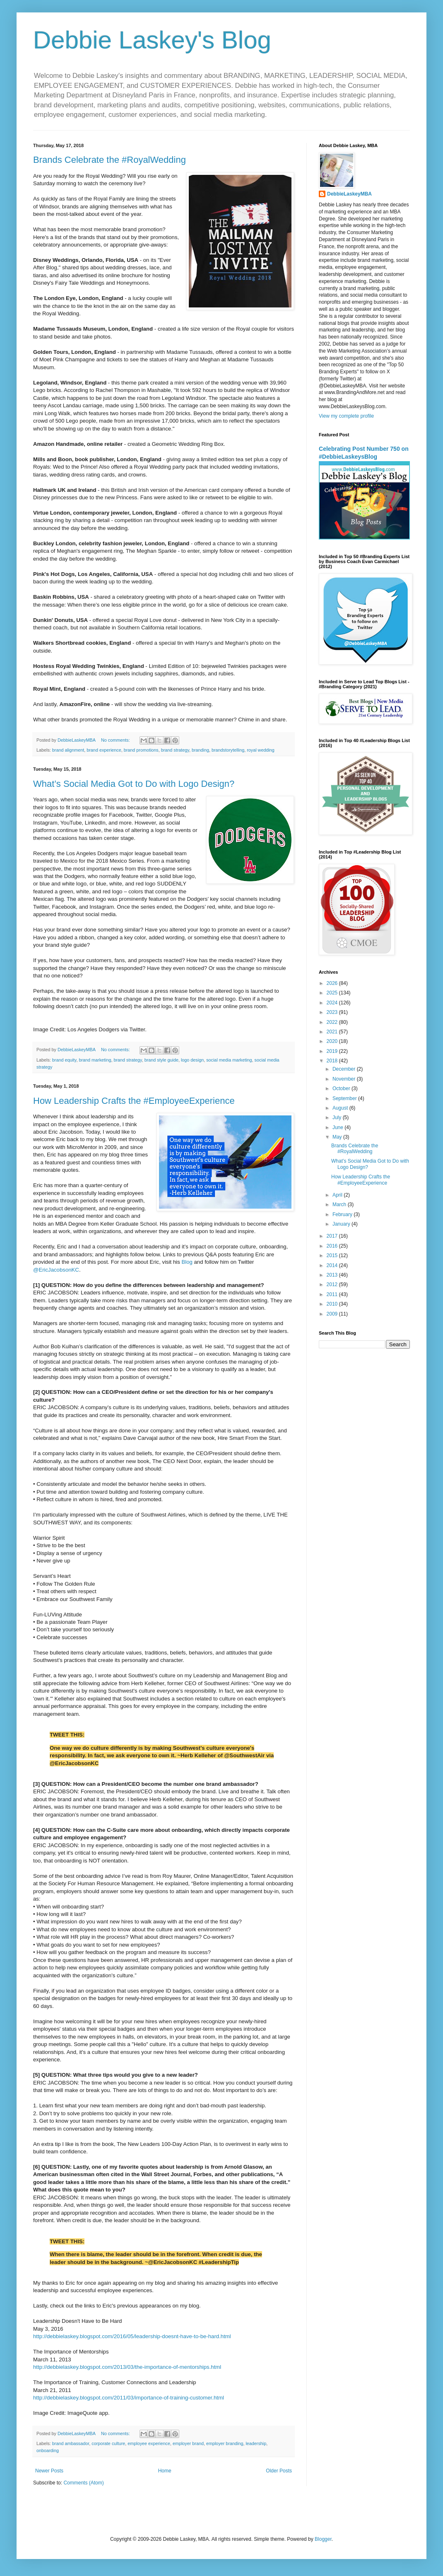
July (337, 1117)
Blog (186, 1262)
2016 (333, 1246)
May (337, 1137)
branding (200, 749)
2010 (333, 1304)
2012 (333, 1284)
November (344, 1079)
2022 (333, 1022)
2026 (333, 983)
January (342, 1224)
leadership (256, 2443)
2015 (333, 1255)
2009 (333, 1314)
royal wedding (260, 749)
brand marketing (95, 1059)
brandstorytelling (228, 749)
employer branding (224, 2443)
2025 (333, 993)
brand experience (104, 749)
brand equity (64, 1059)
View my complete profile (346, 416)
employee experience (149, 2443)
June (338, 1127)
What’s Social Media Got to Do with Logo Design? (133, 784)
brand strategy (175, 749)
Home (164, 2471)
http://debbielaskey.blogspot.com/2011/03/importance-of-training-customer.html (129, 2398)
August (340, 1108)
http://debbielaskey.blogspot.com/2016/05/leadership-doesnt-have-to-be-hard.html (132, 2336)
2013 (333, 1275)
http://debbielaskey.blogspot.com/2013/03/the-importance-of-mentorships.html (127, 2367)
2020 (333, 1041)
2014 (333, 1265)
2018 (333, 1061)
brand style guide (161, 1059)
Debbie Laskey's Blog (152, 40)
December (344, 1069)
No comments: (116, 740)
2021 (333, 1032)
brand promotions (141, 749)
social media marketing (229, 1059)
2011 (333, 1294)
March (340, 1204)
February (343, 1214)
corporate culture (108, 2443)
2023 (333, 1012)
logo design (192, 1059)
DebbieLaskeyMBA (349, 194)
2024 (333, 1003)
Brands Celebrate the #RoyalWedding (109, 160)
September (345, 1098)
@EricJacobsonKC (56, 1270)
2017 (333, 1236)
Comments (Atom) (83, 2483)
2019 (333, 1051)
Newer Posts (49, 2471)
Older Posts (279, 2471)
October (342, 1088)
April (338, 1195)
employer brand (188, 2443)
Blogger (323, 2539)
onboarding (47, 2450)
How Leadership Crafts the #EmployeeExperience (134, 1101)
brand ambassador (70, 2443)
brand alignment (68, 749)
